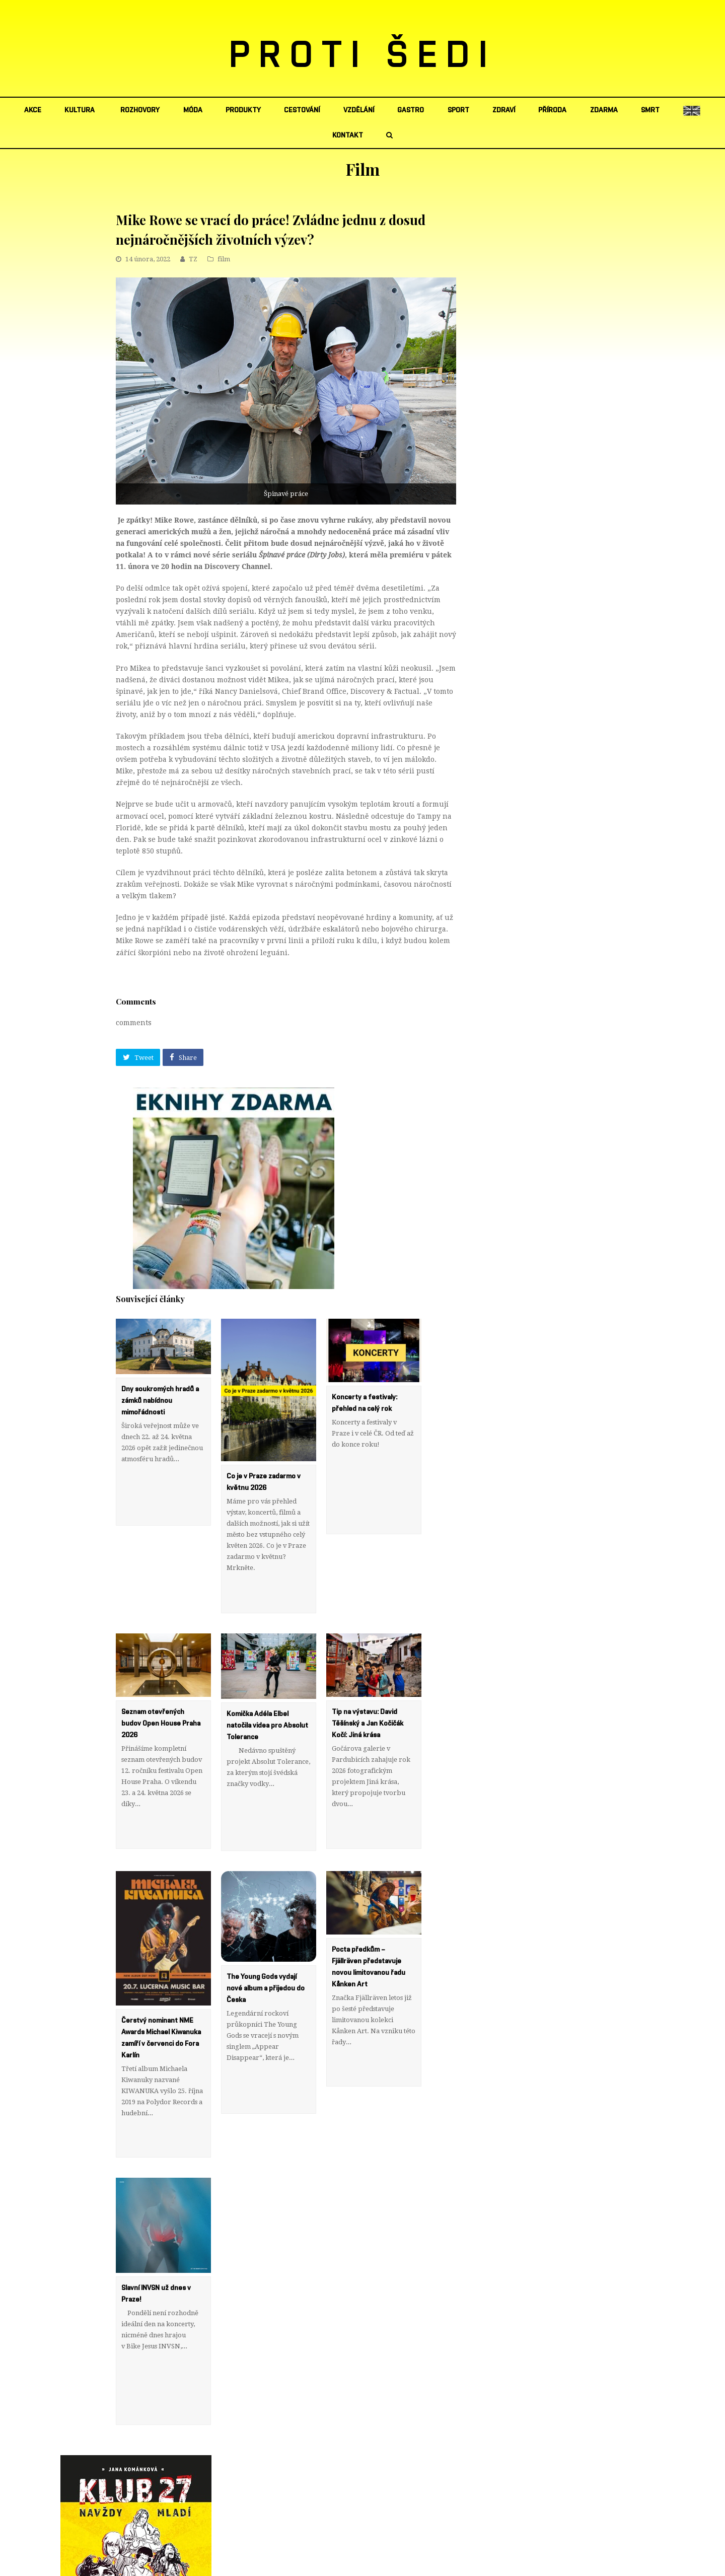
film (224, 259)
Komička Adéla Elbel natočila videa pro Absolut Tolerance (267, 1693)
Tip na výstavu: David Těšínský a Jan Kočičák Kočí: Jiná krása (367, 1690)
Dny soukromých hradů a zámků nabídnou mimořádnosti (160, 1401)
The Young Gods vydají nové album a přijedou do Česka (266, 1922)
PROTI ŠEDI (362, 56)
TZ (193, 259)
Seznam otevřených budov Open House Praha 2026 (160, 1690)
